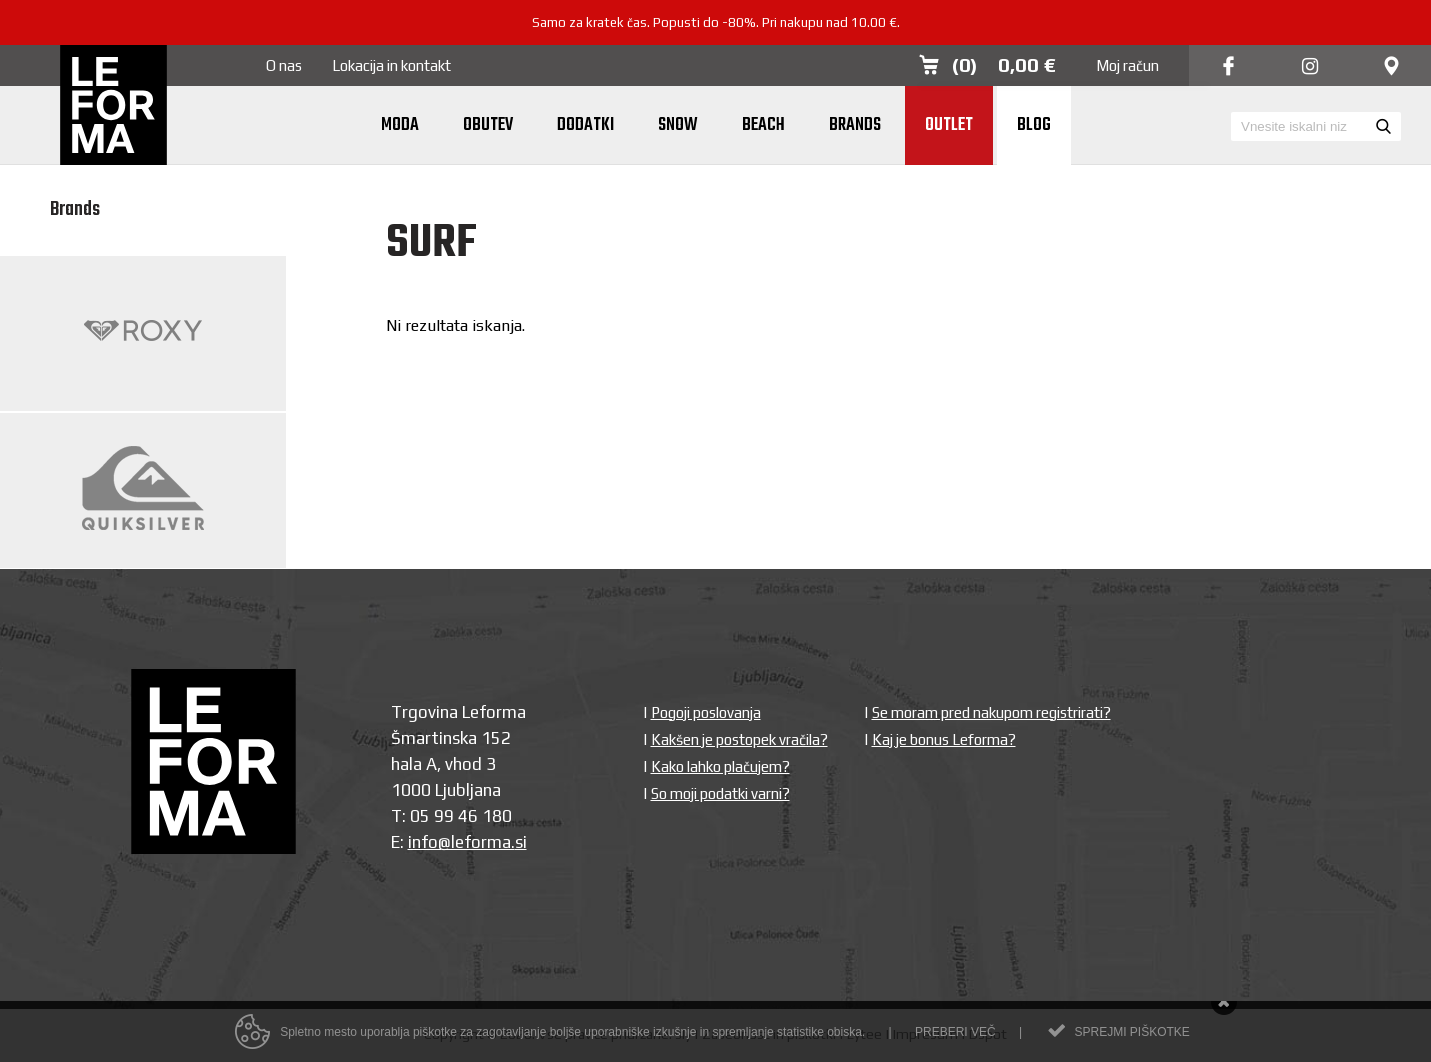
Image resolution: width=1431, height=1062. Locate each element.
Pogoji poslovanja (706, 712)
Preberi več (955, 1034)
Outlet (949, 125)
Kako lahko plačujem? (720, 766)
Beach (763, 125)
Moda (400, 125)
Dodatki (585, 125)
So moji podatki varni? (720, 793)
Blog (1034, 125)
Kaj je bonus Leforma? (944, 739)
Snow (678, 125)
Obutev (488, 125)
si (521, 842)
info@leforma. (461, 842)
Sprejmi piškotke (1131, 1034)
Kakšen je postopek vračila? (739, 739)
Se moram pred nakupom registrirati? (991, 712)
